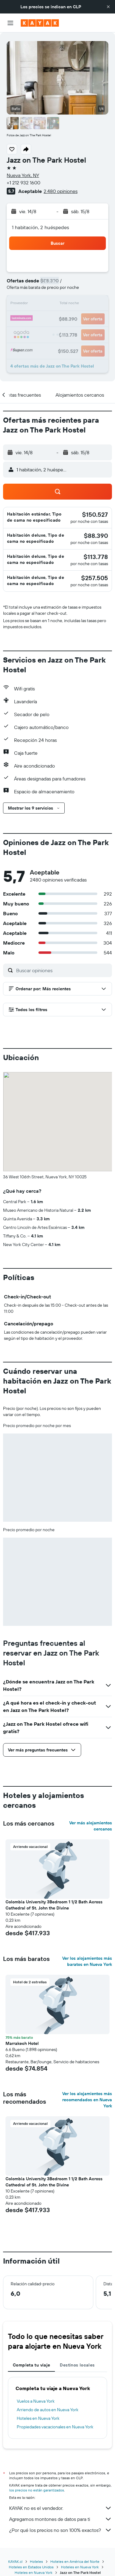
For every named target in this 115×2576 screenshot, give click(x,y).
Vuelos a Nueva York (36, 2401)
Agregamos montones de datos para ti (60, 2519)
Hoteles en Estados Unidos (31, 2567)
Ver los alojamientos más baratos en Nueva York (87, 1961)
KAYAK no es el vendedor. (60, 2508)
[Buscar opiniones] (62, 970)
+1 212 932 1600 (23, 182)
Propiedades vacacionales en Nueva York (55, 2427)
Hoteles (36, 2561)
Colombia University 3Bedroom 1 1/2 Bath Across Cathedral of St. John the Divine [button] (53, 1905)
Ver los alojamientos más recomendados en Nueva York (87, 2100)
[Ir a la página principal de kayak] (40, 23)
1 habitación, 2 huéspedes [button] (40, 227)
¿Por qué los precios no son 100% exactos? (60, 2530)
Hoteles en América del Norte (74, 2561)
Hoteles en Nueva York (38, 2418)
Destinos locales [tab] (77, 2365)
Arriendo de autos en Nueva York (47, 2409)
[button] (108, 6)
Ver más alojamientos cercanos (90, 1826)
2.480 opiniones (60, 191)
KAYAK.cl (15, 2561)
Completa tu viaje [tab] (31, 2365)
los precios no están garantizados (36, 2490)
